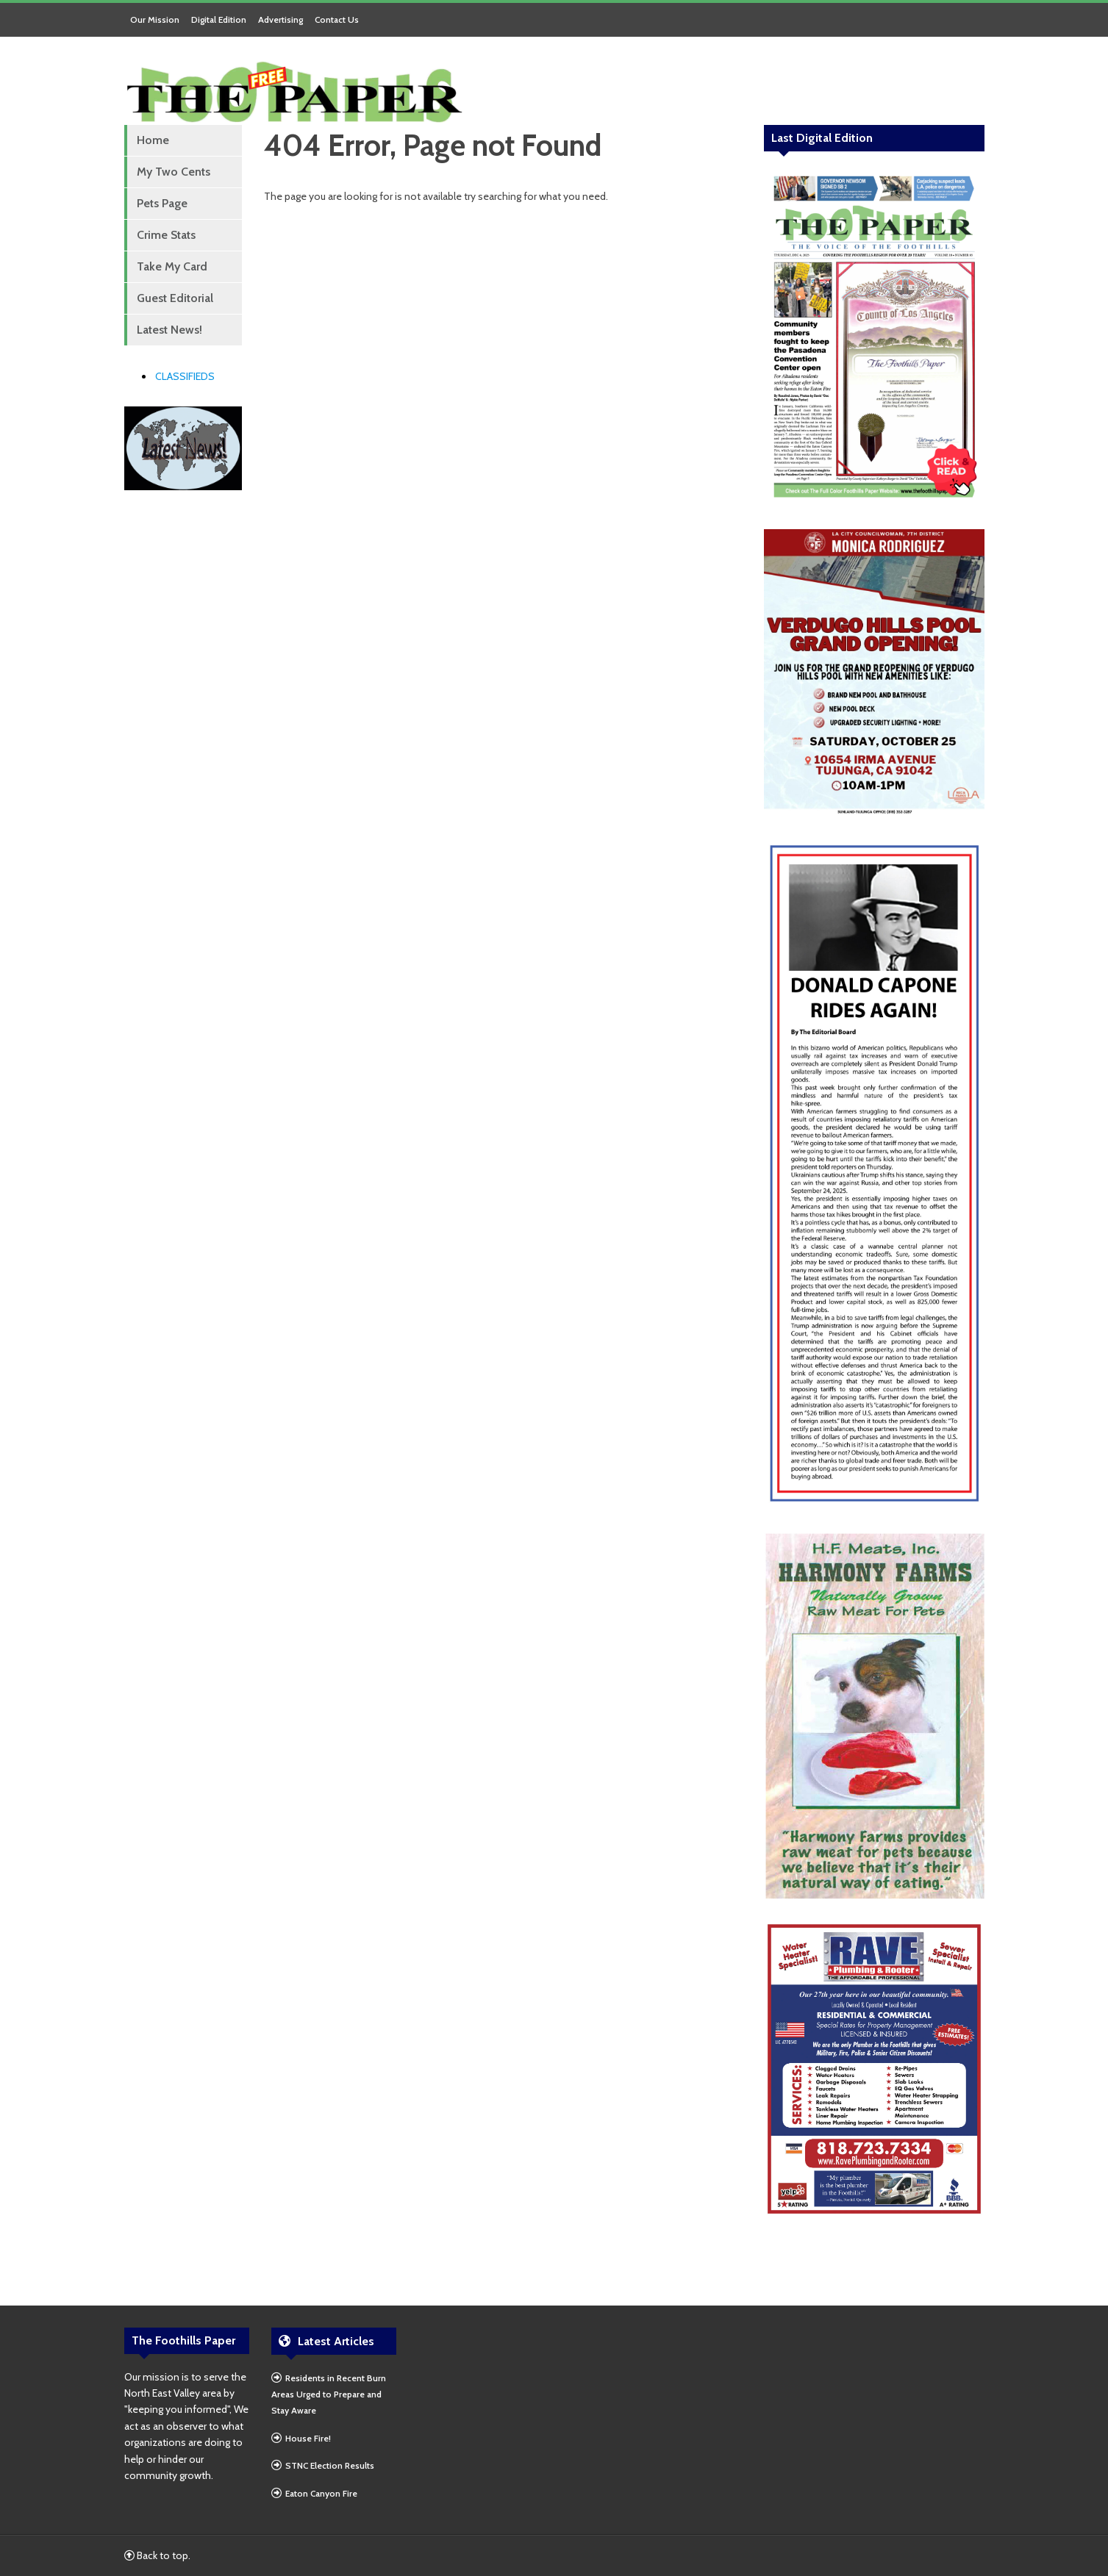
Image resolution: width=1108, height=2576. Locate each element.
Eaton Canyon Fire (321, 2493)
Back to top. (157, 2555)
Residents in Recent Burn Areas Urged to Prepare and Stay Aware (328, 2394)
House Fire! (308, 2438)
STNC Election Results (329, 2465)
